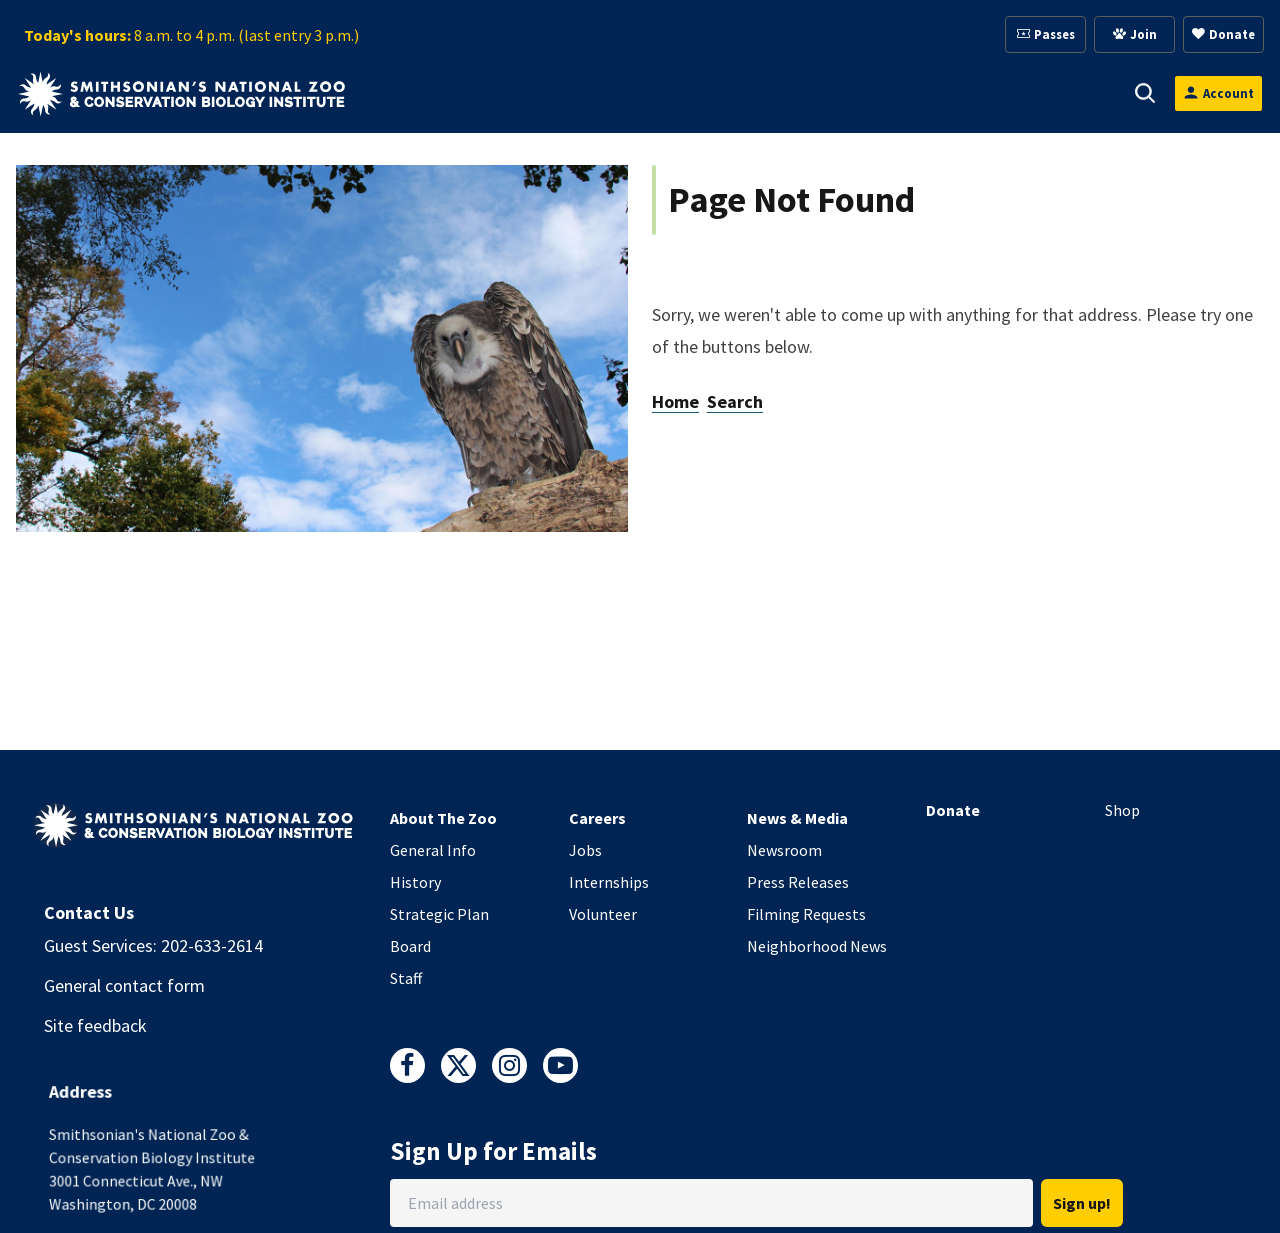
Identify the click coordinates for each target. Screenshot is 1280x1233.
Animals (523, 93)
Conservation (1031, 93)
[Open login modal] (1218, 93)
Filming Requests (806, 914)
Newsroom (784, 850)
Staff (406, 978)
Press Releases (798, 882)
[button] (454, 93)
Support (633, 93)
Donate (953, 810)
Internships (609, 882)
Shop (1122, 810)
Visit (426, 93)
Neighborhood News (817, 946)
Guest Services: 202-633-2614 (153, 945)
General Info (433, 850)
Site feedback (95, 1025)
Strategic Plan (439, 914)
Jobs (585, 850)
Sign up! (1082, 1203)
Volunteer (603, 914)
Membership (759, 93)
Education (893, 93)
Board (410, 946)
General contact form (124, 985)
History (415, 882)
